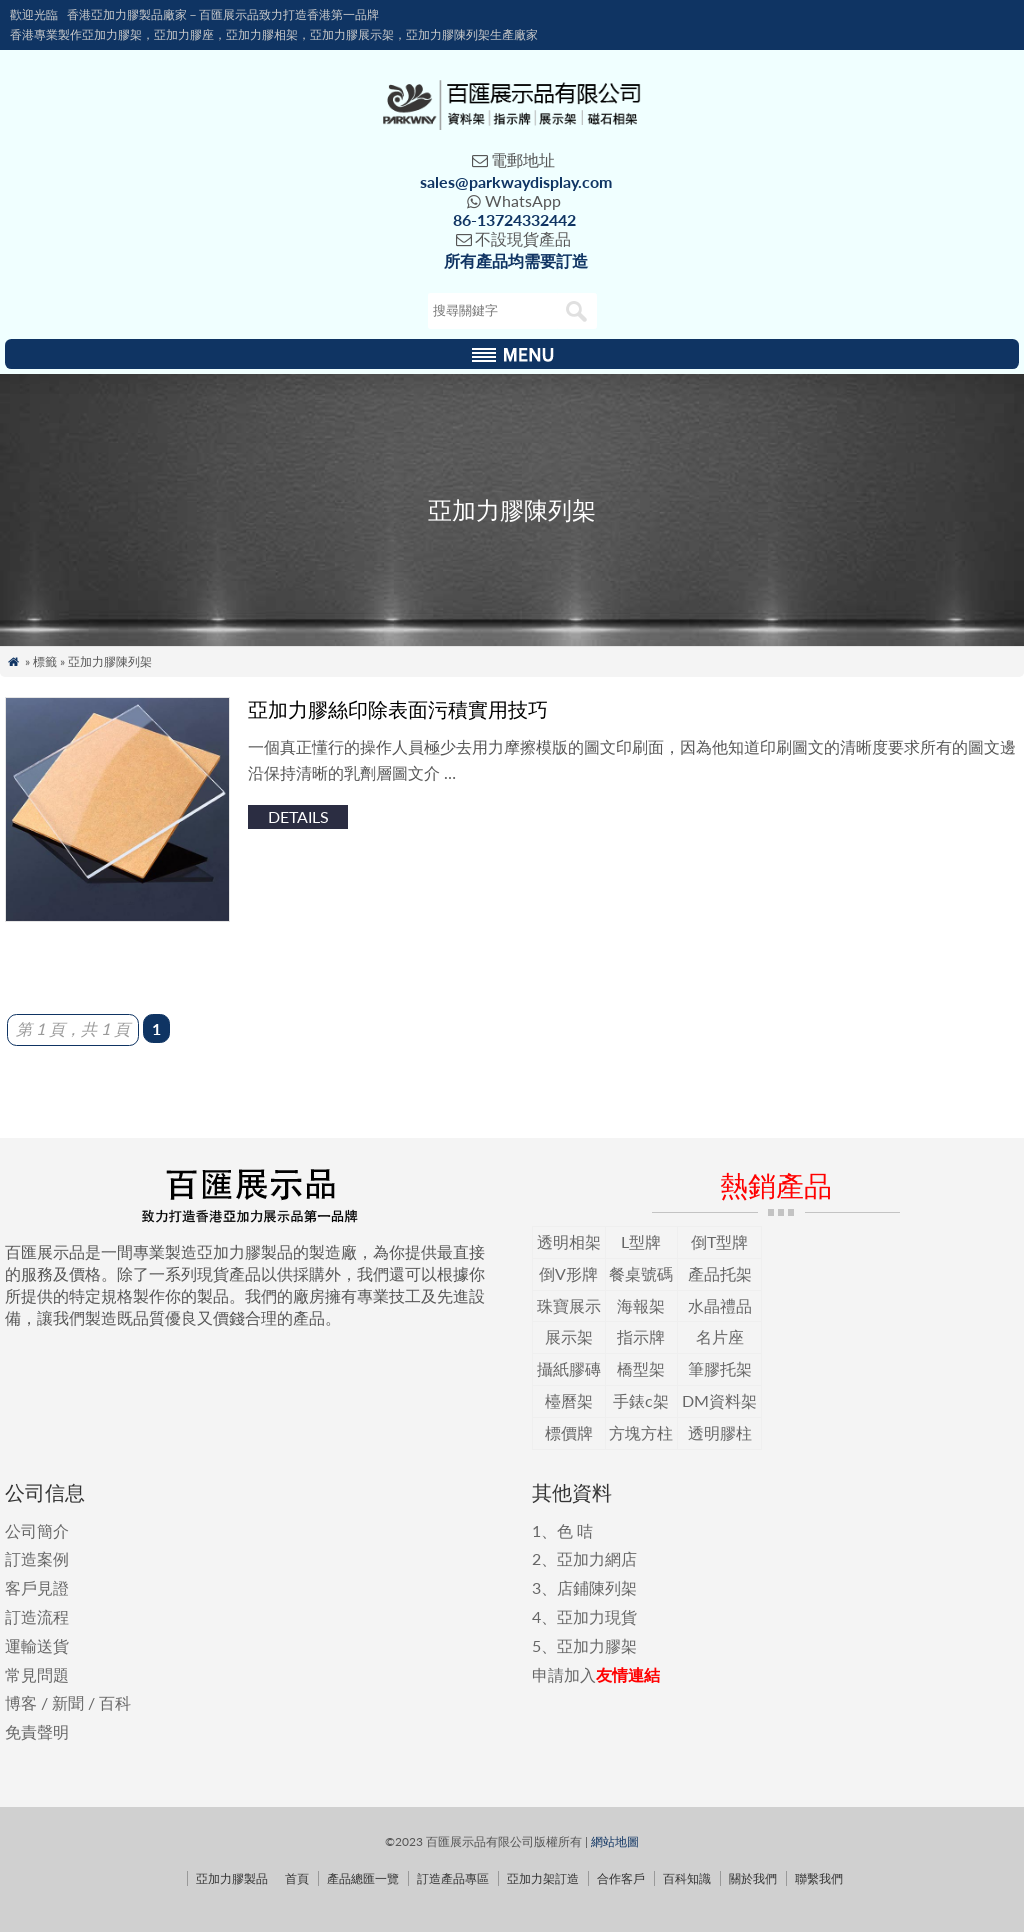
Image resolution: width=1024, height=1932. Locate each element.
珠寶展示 (569, 1305)
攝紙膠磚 (569, 1368)
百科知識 (687, 1878)
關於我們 (753, 1878)
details (298, 816)
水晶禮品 (720, 1305)
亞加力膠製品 (232, 1878)
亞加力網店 (597, 1558)
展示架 (569, 1336)
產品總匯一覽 (363, 1878)
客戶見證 (37, 1587)
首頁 (297, 1878)
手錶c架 (641, 1400)
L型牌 (641, 1241)
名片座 (720, 1336)
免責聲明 (37, 1731)
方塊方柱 (641, 1432)
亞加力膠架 (597, 1645)
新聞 (68, 1702)
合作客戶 (621, 1878)
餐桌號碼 (641, 1273)
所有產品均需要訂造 (516, 260)
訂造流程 (37, 1616)
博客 (21, 1702)
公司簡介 (37, 1530)
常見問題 (37, 1674)
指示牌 (641, 1336)
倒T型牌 (719, 1241)
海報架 (641, 1305)
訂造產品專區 (453, 1878)
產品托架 (720, 1273)
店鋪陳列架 (597, 1587)
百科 (115, 1702)
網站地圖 (615, 1841)
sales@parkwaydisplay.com (516, 181)
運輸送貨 (37, 1645)
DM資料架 (719, 1400)
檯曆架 (569, 1400)
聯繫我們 (819, 1878)
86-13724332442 (514, 219)
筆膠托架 (720, 1368)
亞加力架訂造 (543, 1878)
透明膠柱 (720, 1432)
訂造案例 (37, 1558)
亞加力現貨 (597, 1616)
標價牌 (569, 1432)
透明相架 (569, 1241)
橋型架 (641, 1368)
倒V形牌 (568, 1273)
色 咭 (575, 1530)
